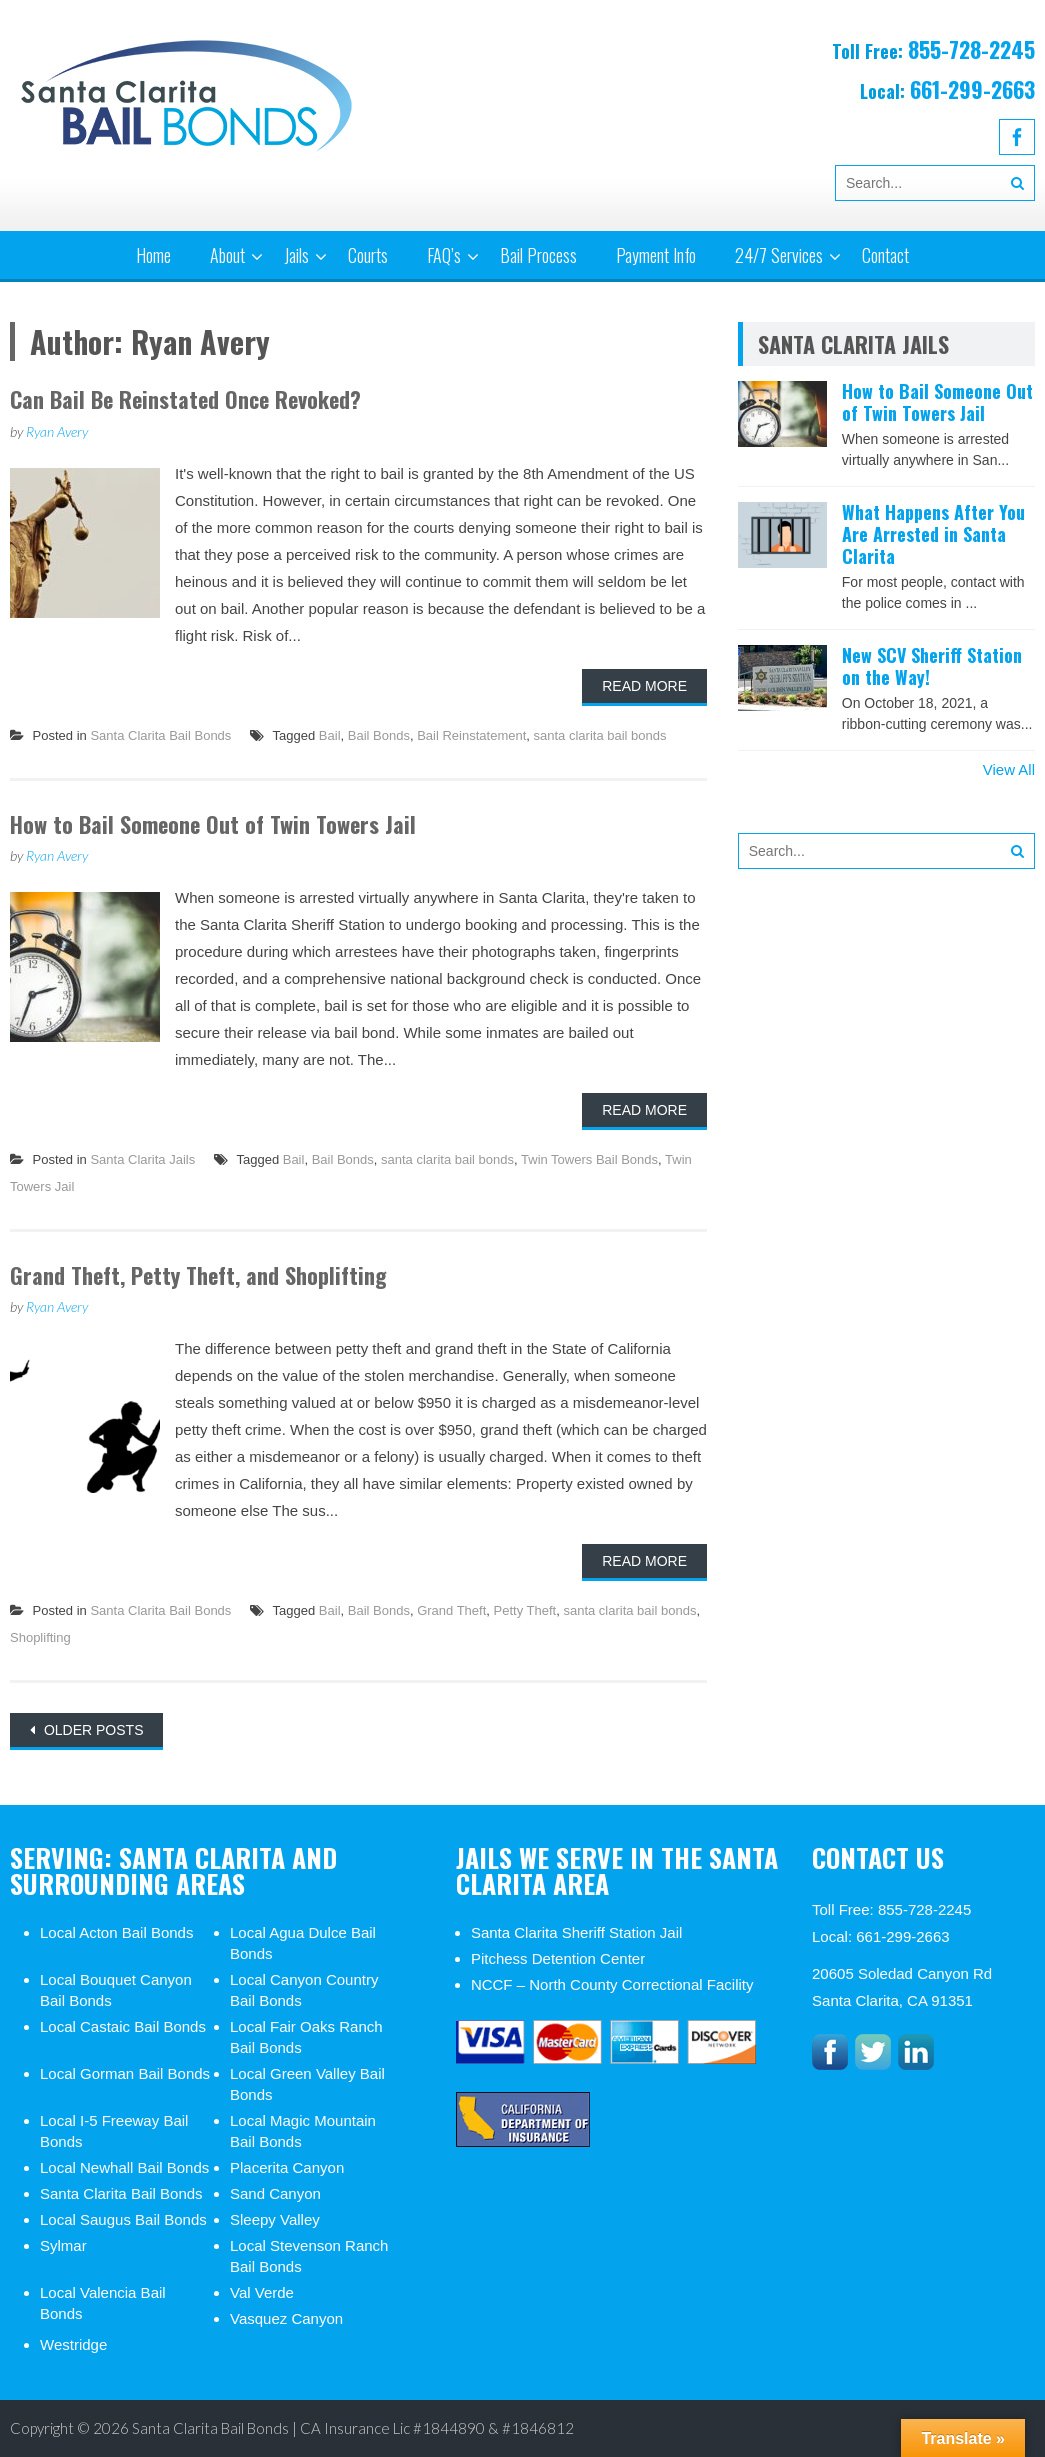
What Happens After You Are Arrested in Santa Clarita (933, 533)
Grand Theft (451, 1610)
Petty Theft (525, 1610)
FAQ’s (444, 255)
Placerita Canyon (287, 2167)
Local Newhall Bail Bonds (124, 2167)
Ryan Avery (57, 431)
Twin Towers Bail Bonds (589, 1159)
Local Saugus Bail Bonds (123, 2219)
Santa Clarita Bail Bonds (160, 735)
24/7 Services (779, 255)
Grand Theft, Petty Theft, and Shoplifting (198, 1275)
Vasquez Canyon (286, 2318)
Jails (296, 255)
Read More (644, 686)
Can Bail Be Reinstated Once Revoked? (185, 399)
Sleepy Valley (275, 2219)
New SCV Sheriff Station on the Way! (932, 666)
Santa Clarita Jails (142, 1159)
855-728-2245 (971, 49)
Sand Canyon (275, 2193)
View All (1009, 769)
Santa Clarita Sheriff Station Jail (577, 1932)
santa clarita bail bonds (600, 735)
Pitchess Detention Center (558, 1958)
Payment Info (656, 255)
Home (153, 255)
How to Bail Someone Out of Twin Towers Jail (213, 824)
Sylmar (63, 2245)
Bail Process (538, 255)
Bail (330, 735)
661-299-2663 (972, 89)
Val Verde (262, 2292)
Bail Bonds (379, 735)
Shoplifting (40, 1637)
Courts (368, 255)
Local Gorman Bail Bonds (125, 2073)
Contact (885, 255)
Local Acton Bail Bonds (116, 1932)
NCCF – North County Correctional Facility (612, 1984)
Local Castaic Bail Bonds (123, 2026)
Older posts (91, 1730)
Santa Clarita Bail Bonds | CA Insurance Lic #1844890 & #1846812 (353, 2428)
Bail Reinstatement (471, 735)
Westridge (73, 2344)
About (227, 255)
